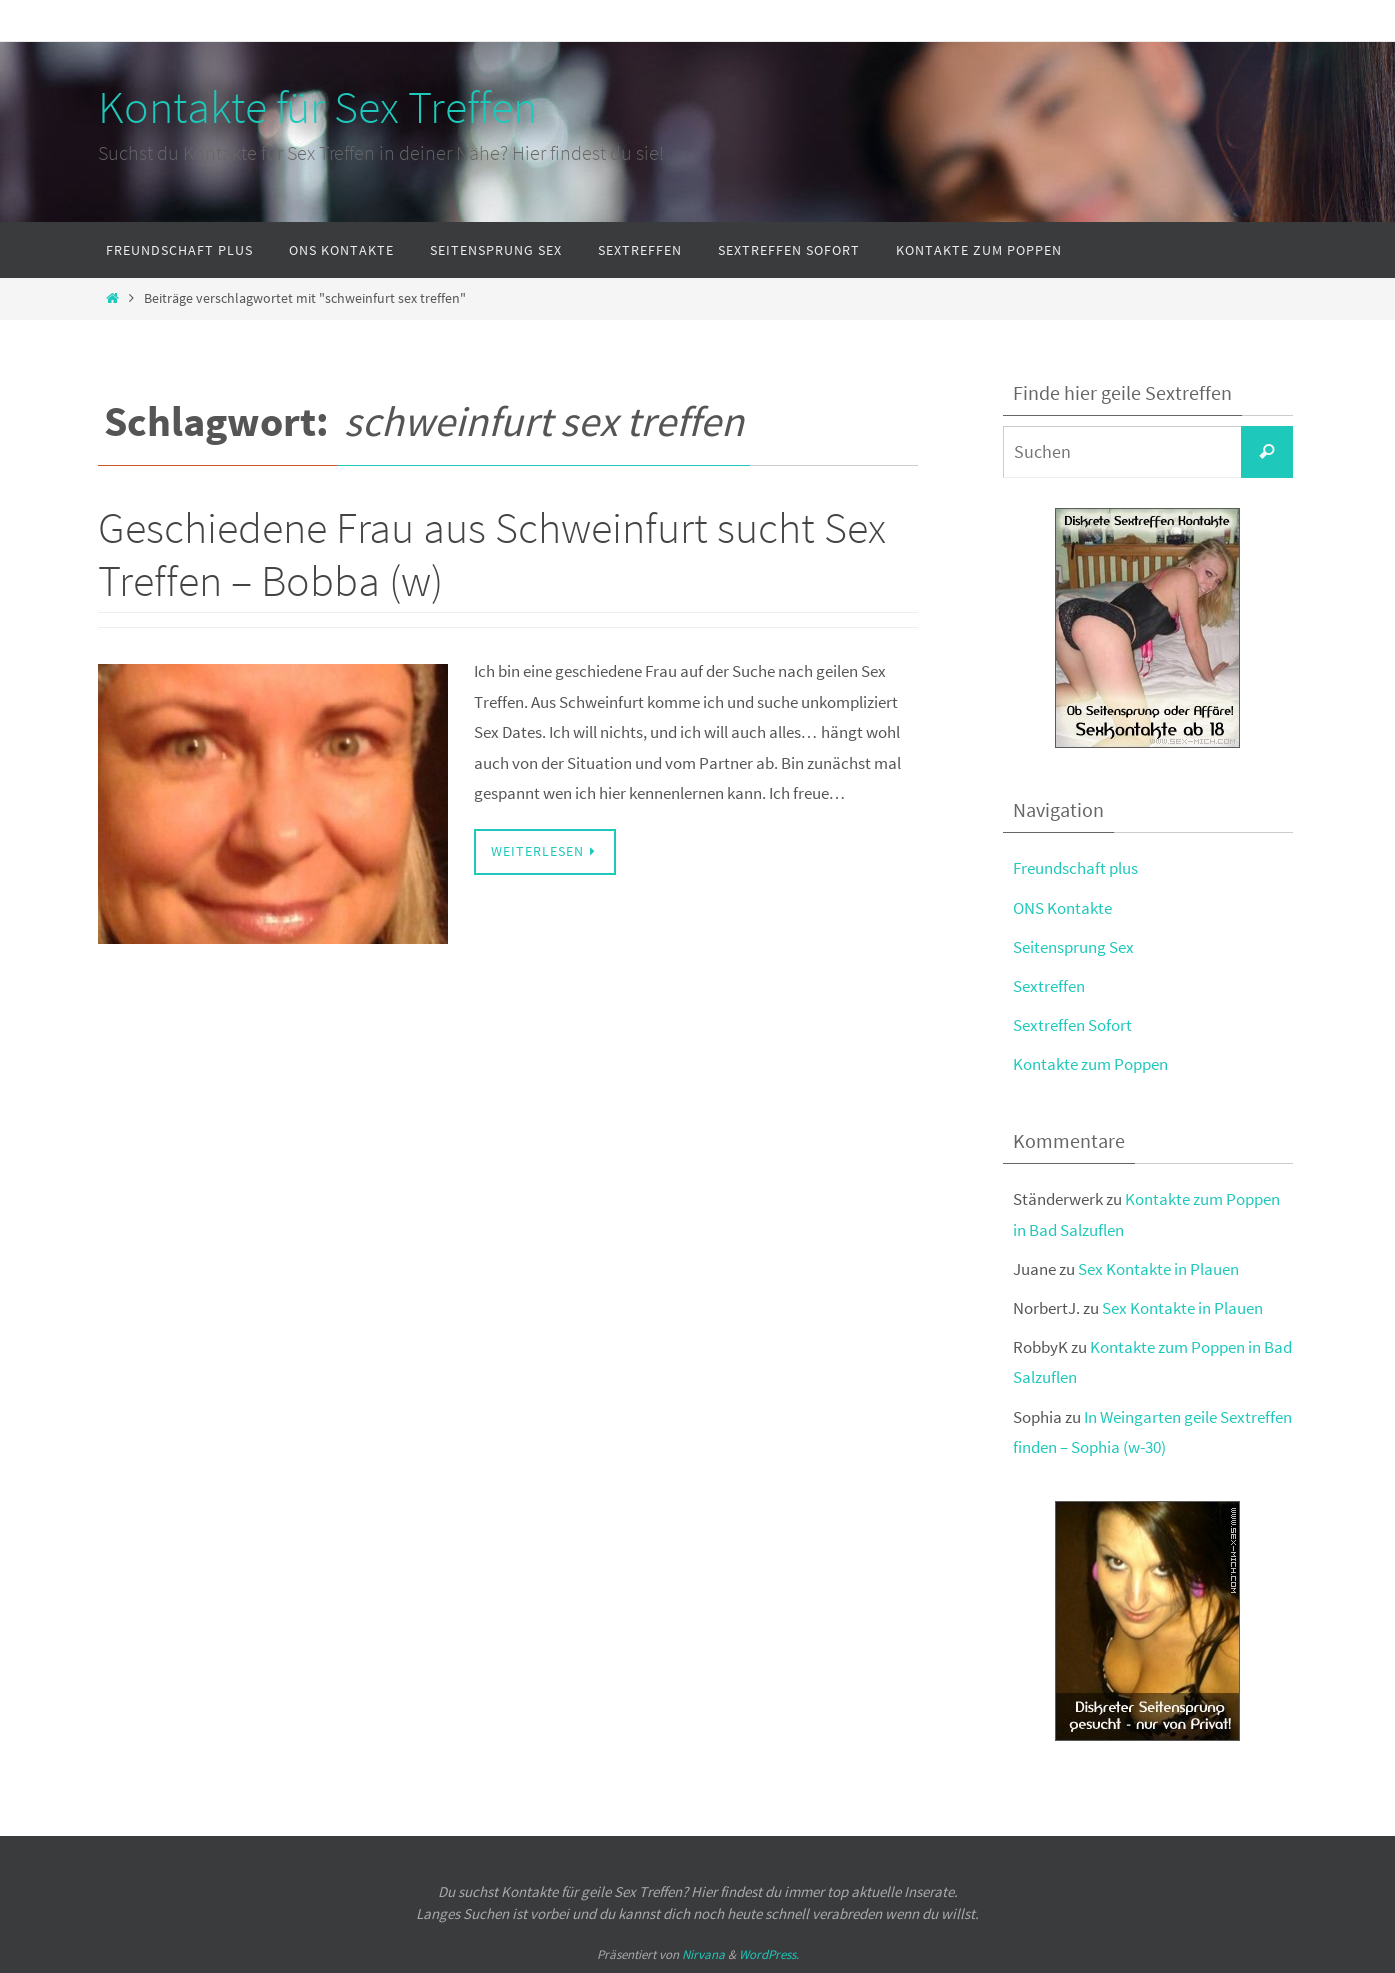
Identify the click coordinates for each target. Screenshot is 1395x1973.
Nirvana (703, 1954)
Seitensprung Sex (1073, 947)
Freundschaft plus (1075, 868)
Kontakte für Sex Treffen (317, 107)
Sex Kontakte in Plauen (1158, 1269)
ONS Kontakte (1062, 908)
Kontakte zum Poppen (1090, 1064)
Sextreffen (1049, 986)
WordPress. (769, 1954)
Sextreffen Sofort (1072, 1025)
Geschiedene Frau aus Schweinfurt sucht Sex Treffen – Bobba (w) (492, 554)
